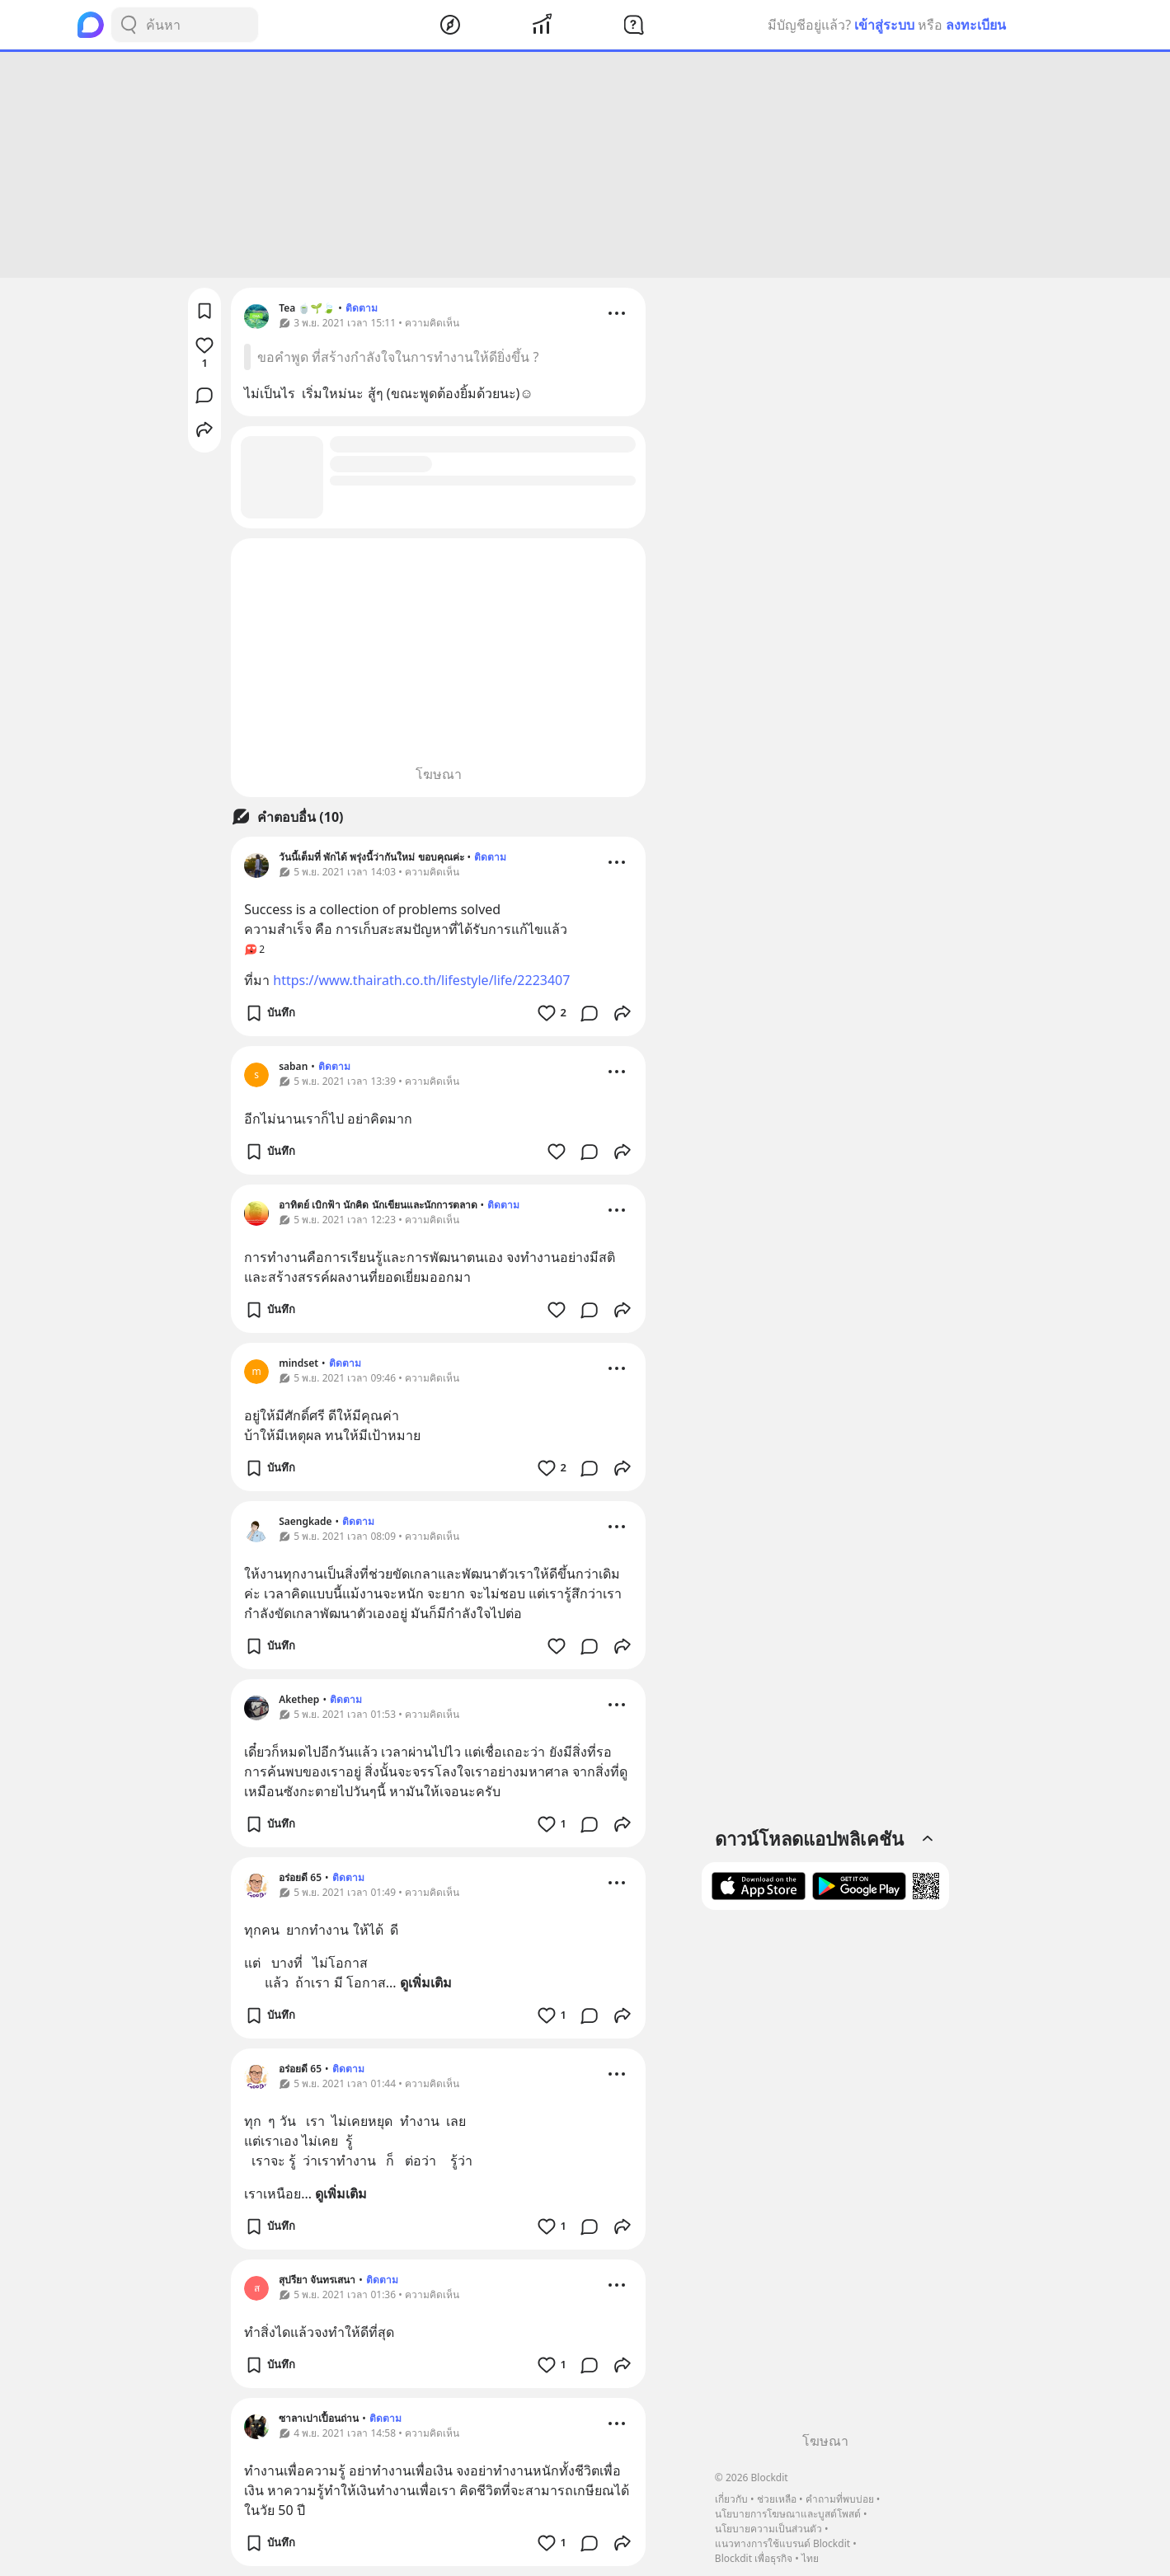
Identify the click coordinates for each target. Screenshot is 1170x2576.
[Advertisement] (585, 165)
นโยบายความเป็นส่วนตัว (768, 2529)
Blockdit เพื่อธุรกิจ (753, 2558)
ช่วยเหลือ (776, 2499)
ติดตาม (361, 308)
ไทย (810, 2558)
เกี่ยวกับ (731, 2499)
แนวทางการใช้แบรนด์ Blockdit (782, 2543)
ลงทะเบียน (976, 25)
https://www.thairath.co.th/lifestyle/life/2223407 (421, 980)
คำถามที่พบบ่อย (840, 2499)
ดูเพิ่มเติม (426, 1982)
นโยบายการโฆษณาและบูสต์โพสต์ (788, 2514)
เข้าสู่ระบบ (884, 25)
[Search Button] (128, 24)
